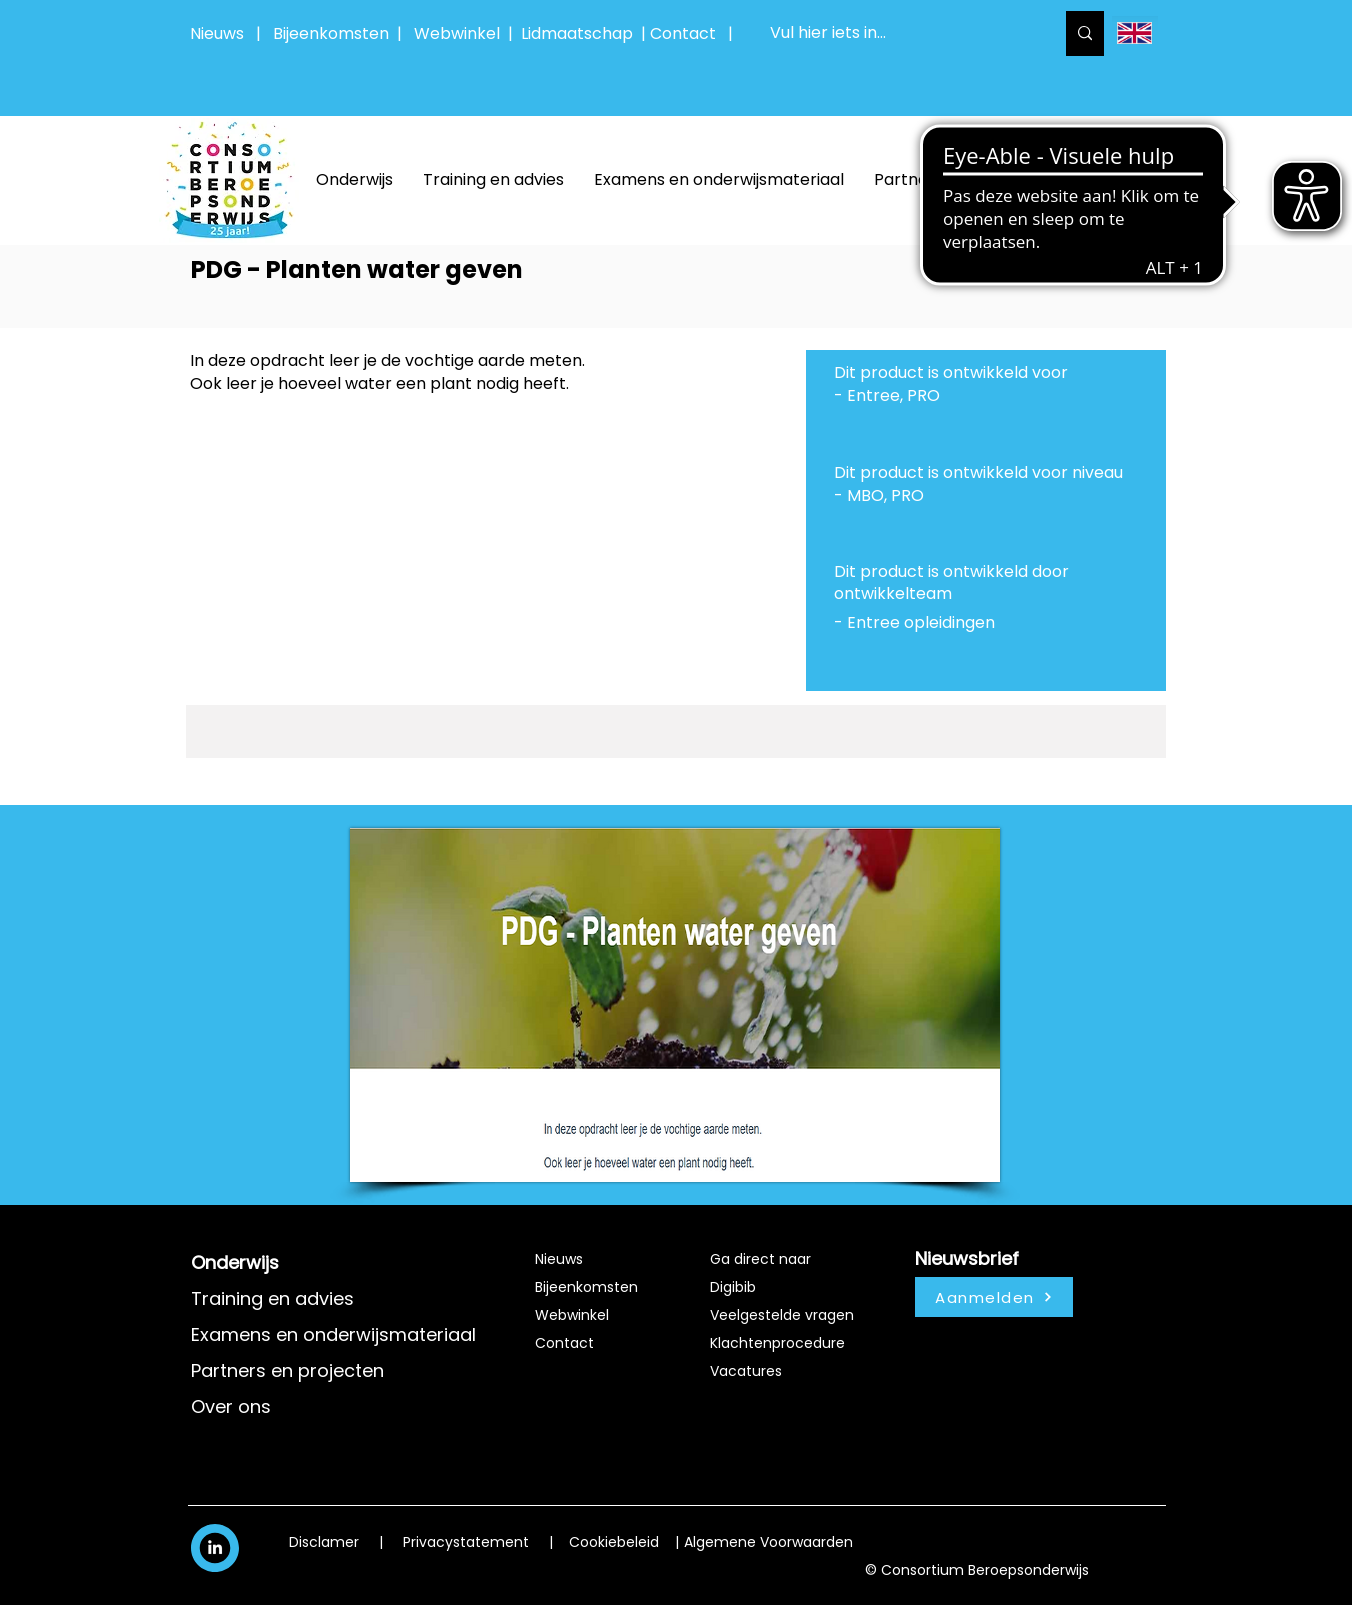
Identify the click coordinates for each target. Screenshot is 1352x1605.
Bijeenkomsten (335, 33)
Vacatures (746, 1371)
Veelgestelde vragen (782, 1315)
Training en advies (272, 1298)
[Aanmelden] (994, 1297)
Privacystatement (466, 1542)
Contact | (693, 33)
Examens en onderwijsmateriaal (333, 1334)
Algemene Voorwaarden (768, 1542)
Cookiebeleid (614, 1542)
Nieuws (217, 33)
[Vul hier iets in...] (897, 33)
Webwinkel (461, 33)
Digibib (733, 1287)
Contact (564, 1343)
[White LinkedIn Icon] (215, 1547)
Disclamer (324, 1542)
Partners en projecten (287, 1370)
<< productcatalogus (1077, 269)
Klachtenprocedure (777, 1343)
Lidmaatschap (577, 33)
